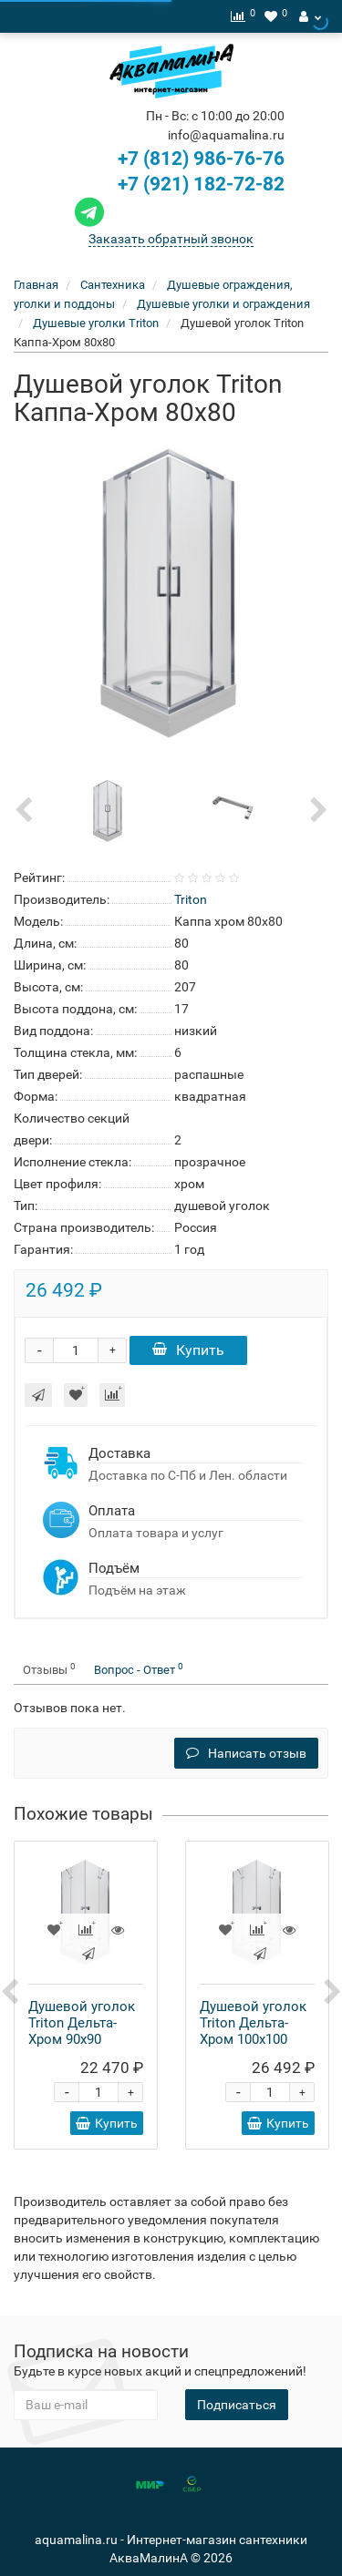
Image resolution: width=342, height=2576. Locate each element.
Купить (188, 1350)
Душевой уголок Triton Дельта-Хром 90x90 (81, 2022)
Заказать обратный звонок (171, 238)
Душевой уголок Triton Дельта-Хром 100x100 (253, 2022)
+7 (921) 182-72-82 (177, 184)
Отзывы (49, 1669)
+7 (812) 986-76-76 (201, 158)
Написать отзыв (246, 1753)
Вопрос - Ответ (138, 1669)
